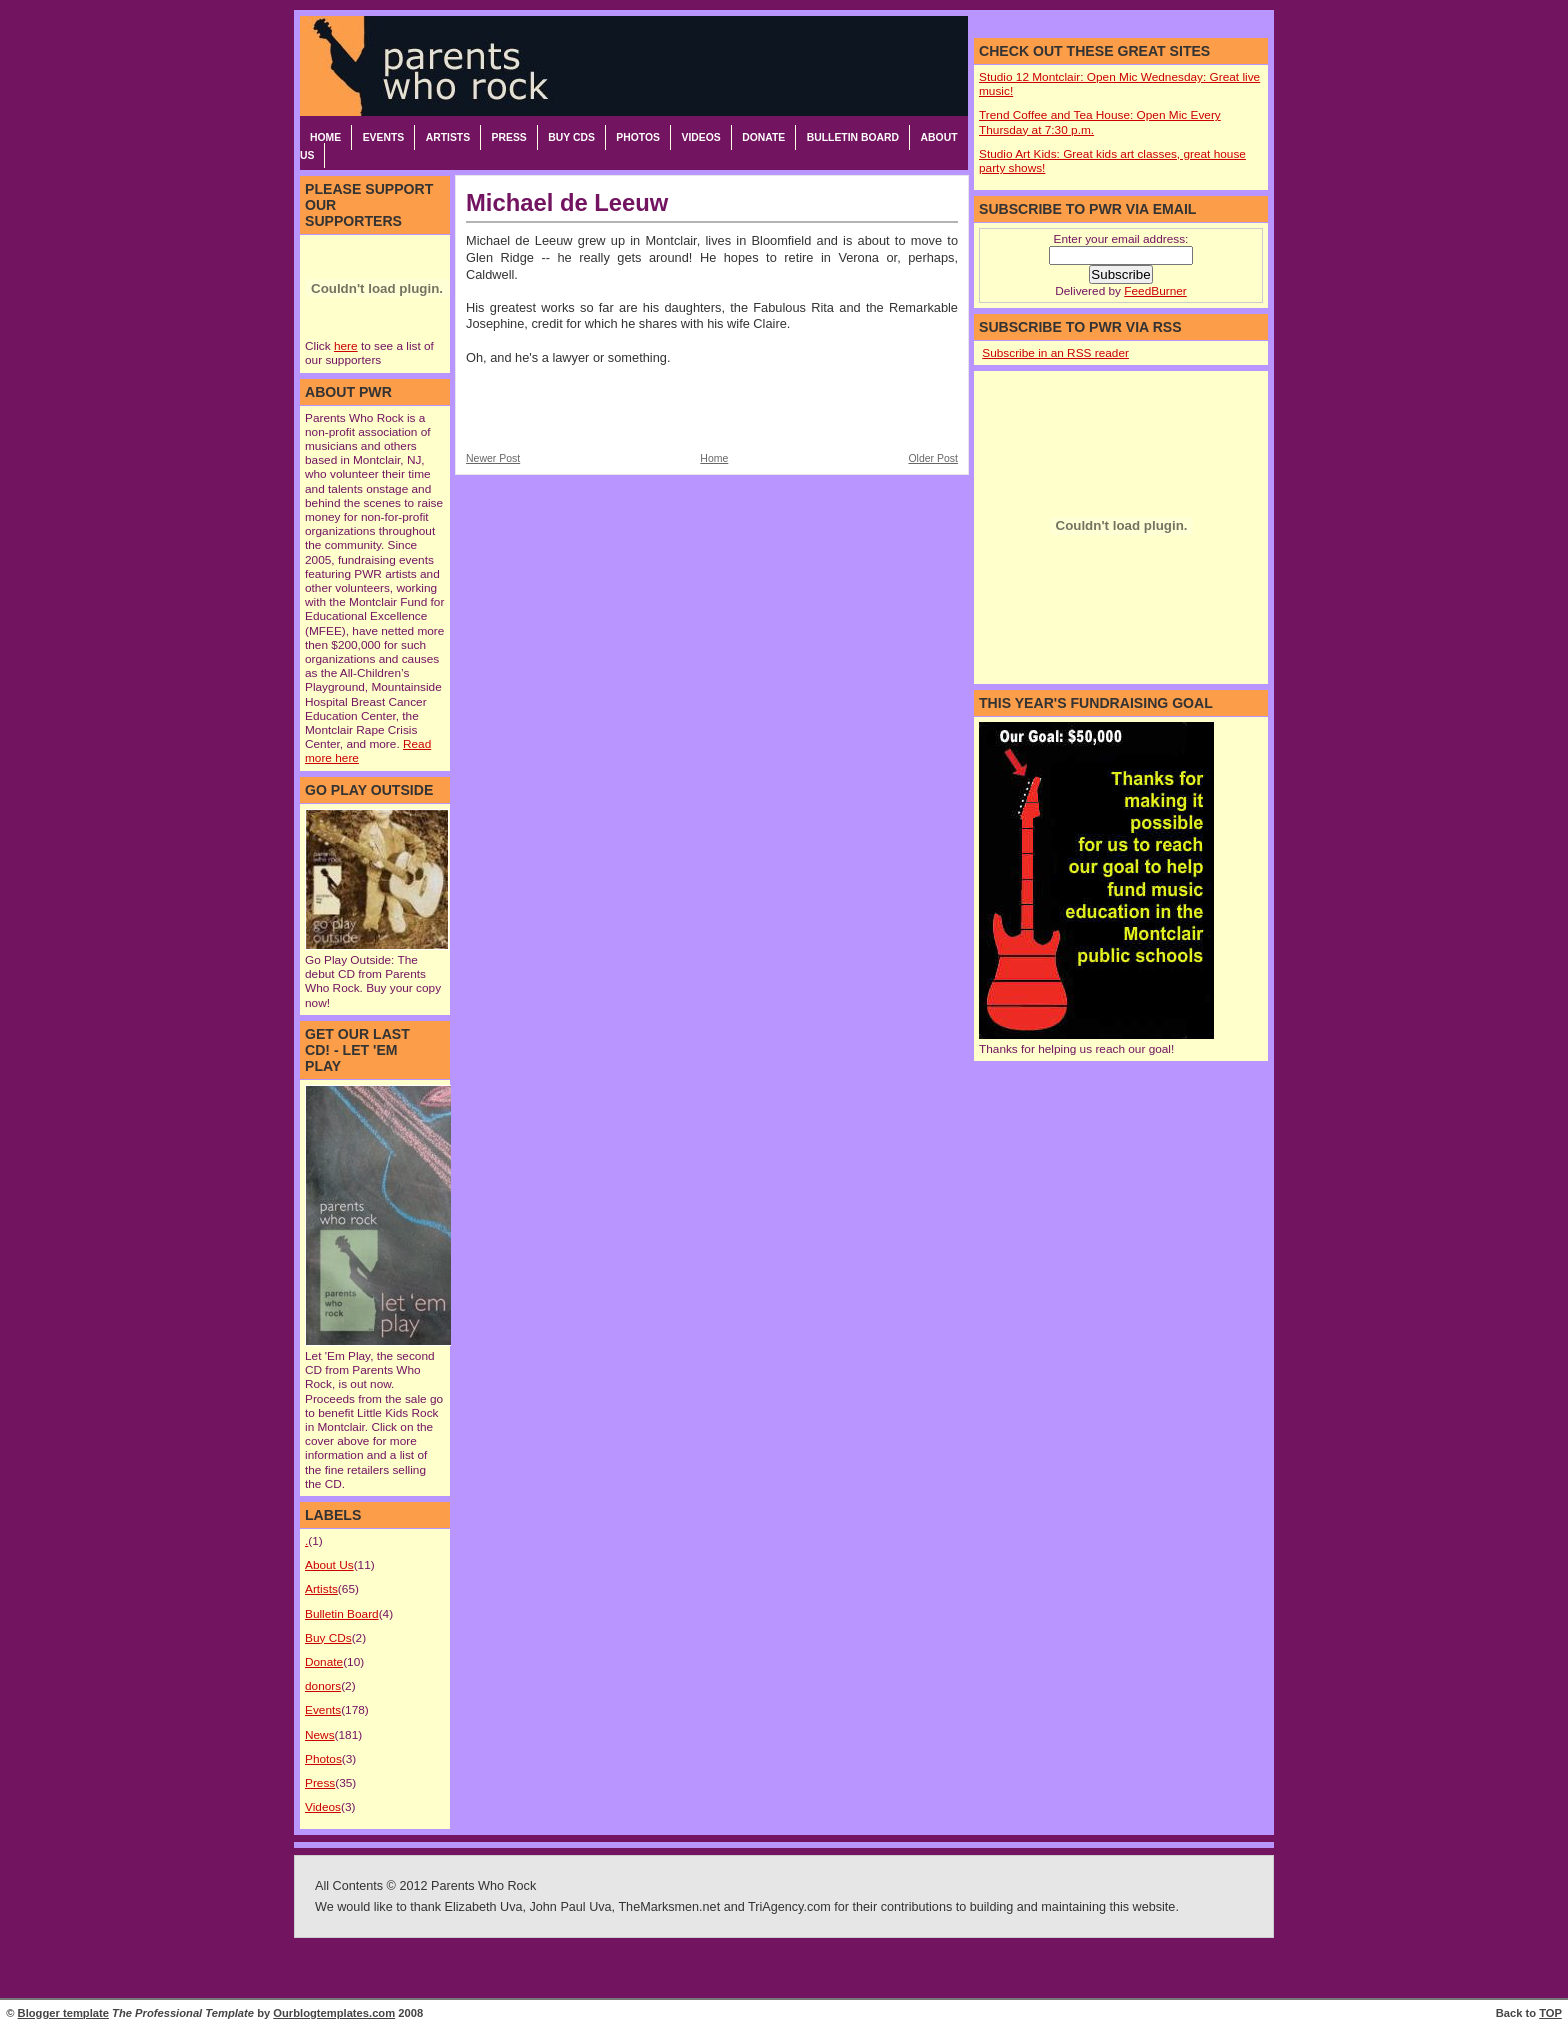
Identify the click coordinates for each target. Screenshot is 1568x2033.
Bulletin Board (853, 137)
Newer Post (493, 458)
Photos (638, 137)
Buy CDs (571, 137)
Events (384, 137)
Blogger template (63, 2013)
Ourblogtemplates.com (334, 2013)
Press (509, 137)
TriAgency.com (789, 1907)
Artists (448, 137)
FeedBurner (1155, 291)
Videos (700, 137)
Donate (763, 137)
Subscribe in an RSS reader (1055, 353)
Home (325, 137)
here (346, 346)
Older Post (933, 458)
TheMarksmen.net (669, 1907)
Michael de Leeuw (567, 202)
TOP (1550, 2013)
